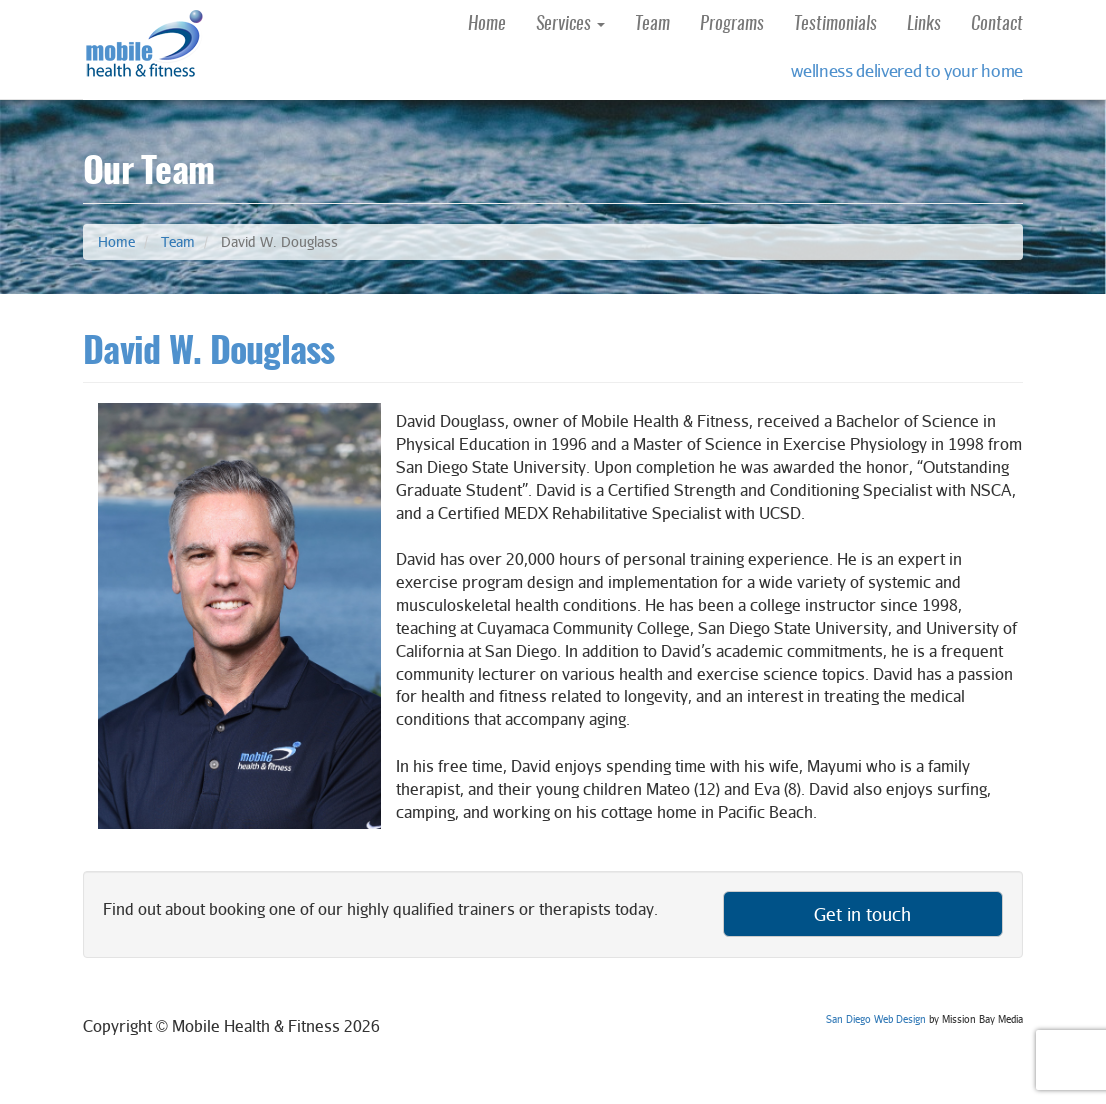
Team (652, 25)
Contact (997, 25)
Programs (732, 25)
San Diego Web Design (876, 1019)
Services (570, 25)
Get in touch (862, 914)
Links (924, 25)
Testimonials (835, 25)
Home (487, 25)
